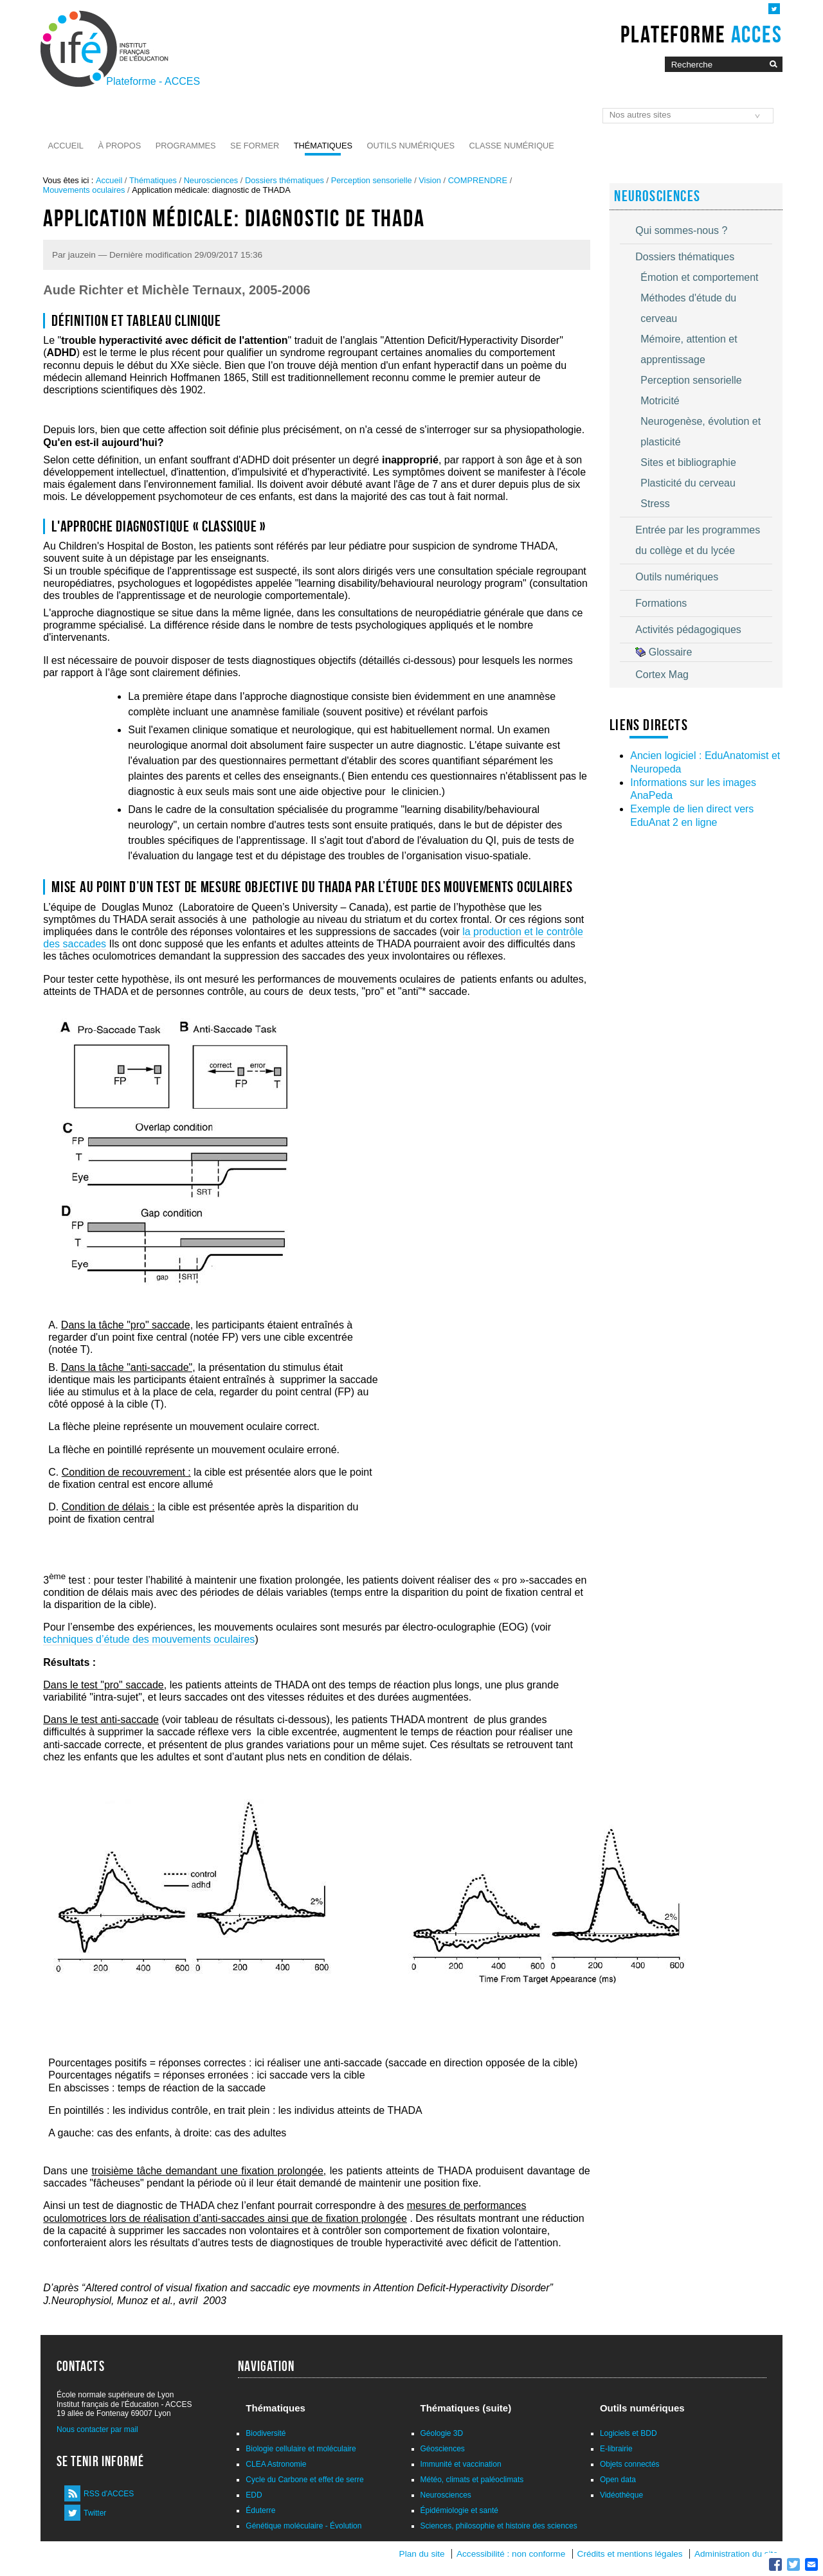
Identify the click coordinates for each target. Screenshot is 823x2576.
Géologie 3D (442, 2433)
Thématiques (323, 145)
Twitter (95, 2513)
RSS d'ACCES (109, 2493)
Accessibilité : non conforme (511, 2554)
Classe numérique (511, 145)
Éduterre (260, 2510)
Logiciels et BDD (628, 2433)
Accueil (66, 145)
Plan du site (422, 2554)
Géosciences (443, 2448)
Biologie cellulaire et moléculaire (301, 2448)
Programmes (186, 145)
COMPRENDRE (477, 180)
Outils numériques (411, 145)
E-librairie (616, 2448)
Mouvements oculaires (83, 190)
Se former (254, 145)
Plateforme (701, 34)
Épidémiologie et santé (459, 2510)
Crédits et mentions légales (630, 2554)
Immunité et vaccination (461, 2464)
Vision (430, 180)
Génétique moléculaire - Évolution (303, 2525)
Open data (618, 2479)
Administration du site (736, 2554)
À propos (119, 145)
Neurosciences (211, 180)
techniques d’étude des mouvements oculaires (149, 1639)
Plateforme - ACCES (153, 81)
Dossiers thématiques (284, 180)
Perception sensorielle (371, 180)
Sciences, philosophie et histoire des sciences (499, 2525)
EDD (254, 2495)
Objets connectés (630, 2464)
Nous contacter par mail (97, 2429)
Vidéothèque (621, 2495)
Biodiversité (265, 2433)
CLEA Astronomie (276, 2464)
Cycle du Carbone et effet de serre (304, 2479)
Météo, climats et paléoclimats (472, 2479)
